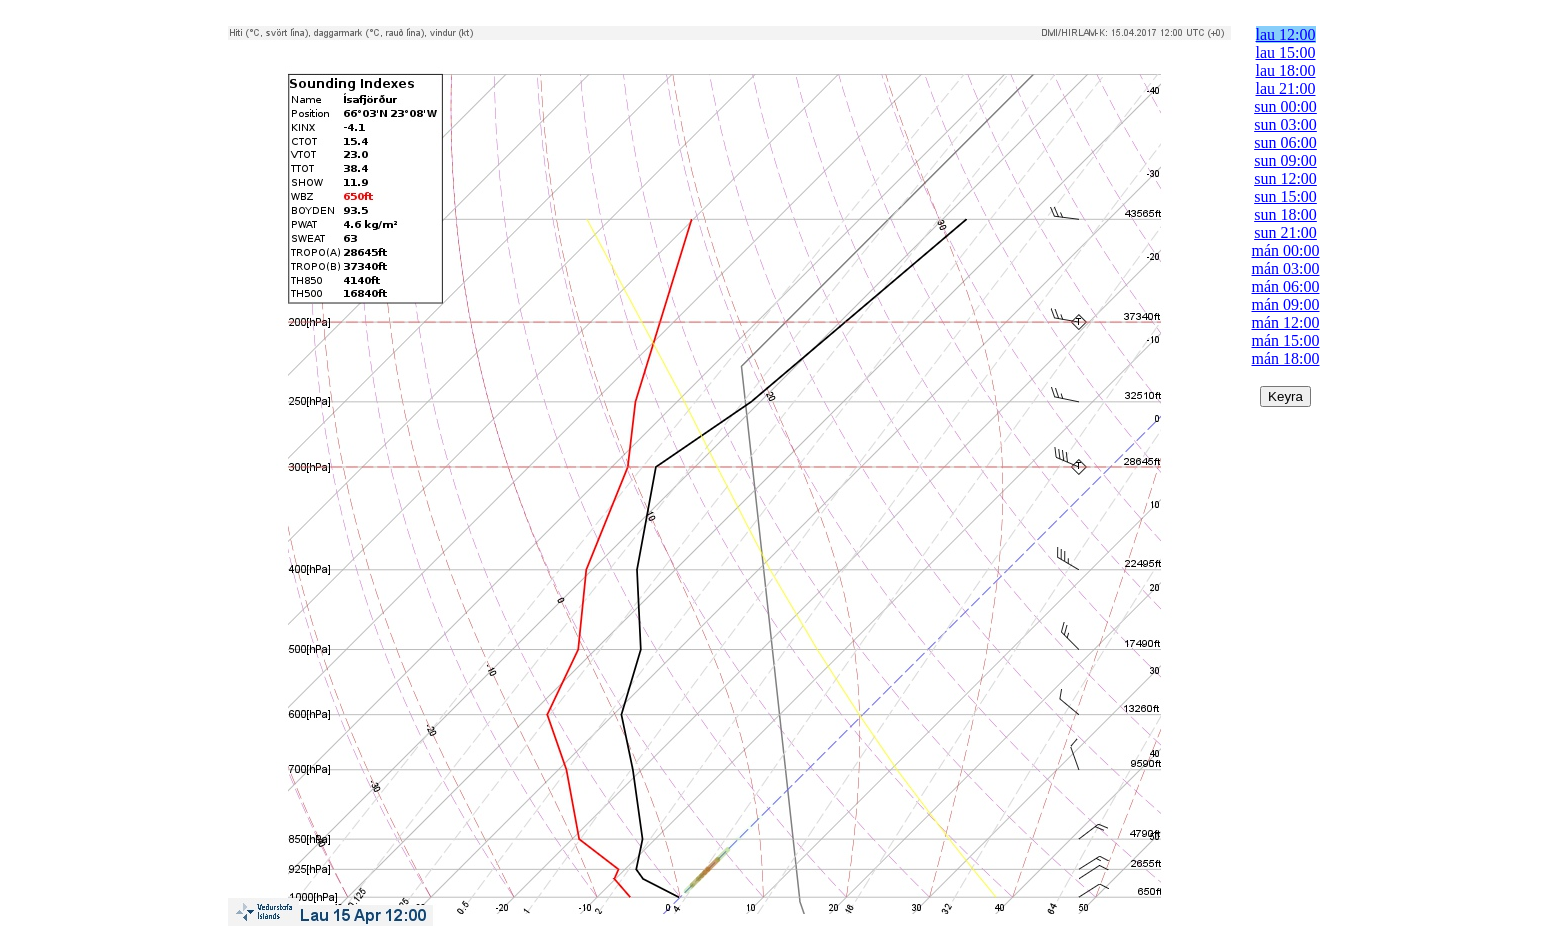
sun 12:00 (1285, 178)
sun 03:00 (1285, 124)
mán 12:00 (1286, 322)
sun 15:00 (1285, 196)
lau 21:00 (1286, 88)
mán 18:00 (1286, 358)
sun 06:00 (1285, 142)
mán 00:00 (1286, 250)
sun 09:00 (1285, 160)
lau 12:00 (1286, 34)
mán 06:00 (1286, 286)
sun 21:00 (1285, 232)
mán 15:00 (1286, 340)
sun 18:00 (1285, 214)
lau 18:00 (1286, 70)
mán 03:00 (1286, 268)
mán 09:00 (1286, 304)
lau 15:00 (1286, 52)
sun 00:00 (1285, 106)
